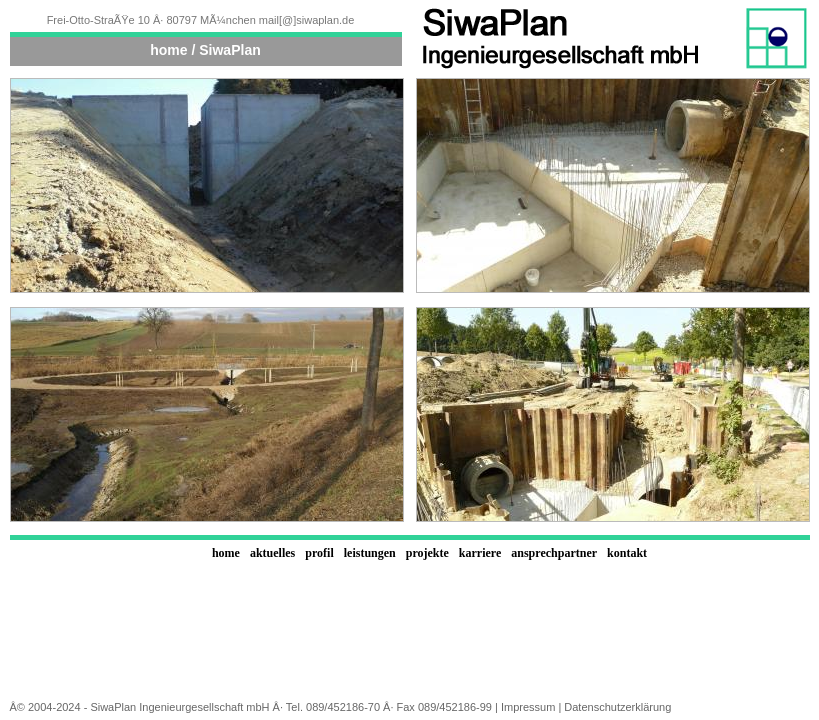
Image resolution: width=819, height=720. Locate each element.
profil (319, 553)
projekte (427, 553)
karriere (480, 553)
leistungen (370, 553)
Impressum (528, 707)
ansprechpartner (554, 553)
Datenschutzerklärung (617, 707)
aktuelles (272, 553)
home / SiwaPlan (205, 50)
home (226, 553)
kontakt (627, 553)
